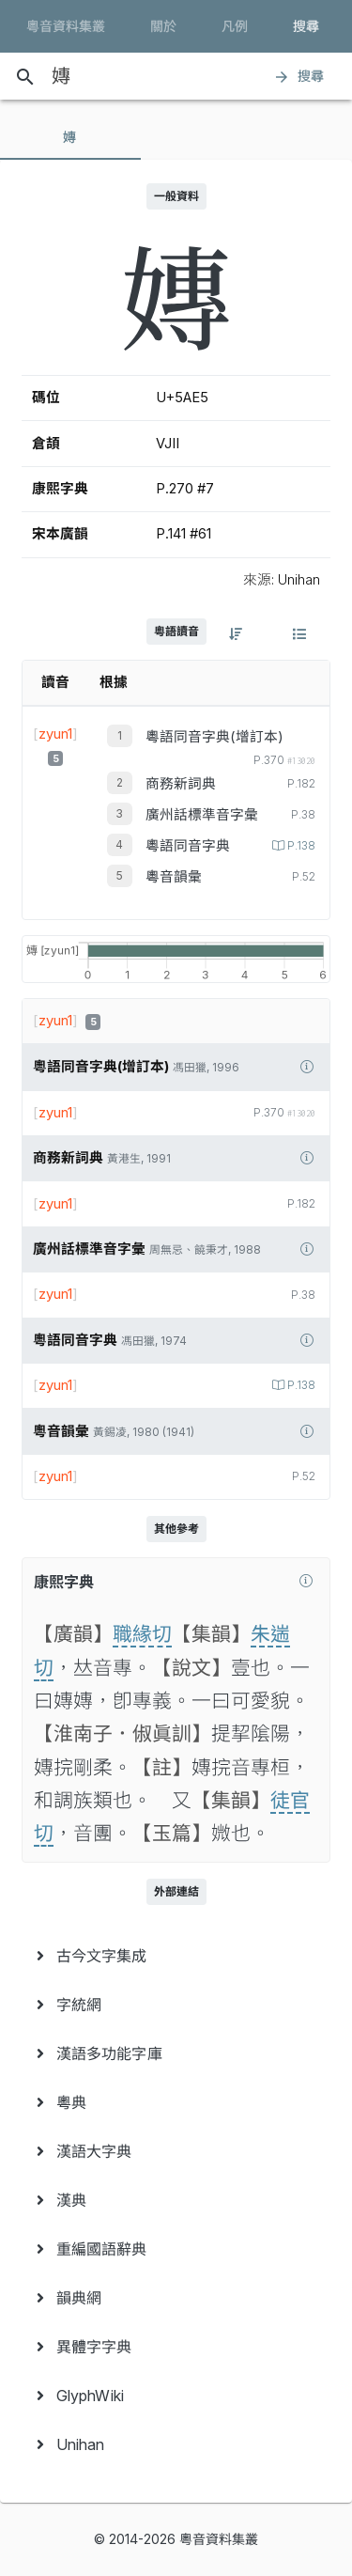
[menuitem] (176, 1955)
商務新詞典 (180, 783)
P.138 (299, 845)
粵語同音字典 (187, 845)
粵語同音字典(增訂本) (214, 736)
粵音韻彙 (173, 876)
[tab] (70, 137)
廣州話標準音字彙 (201, 814)
